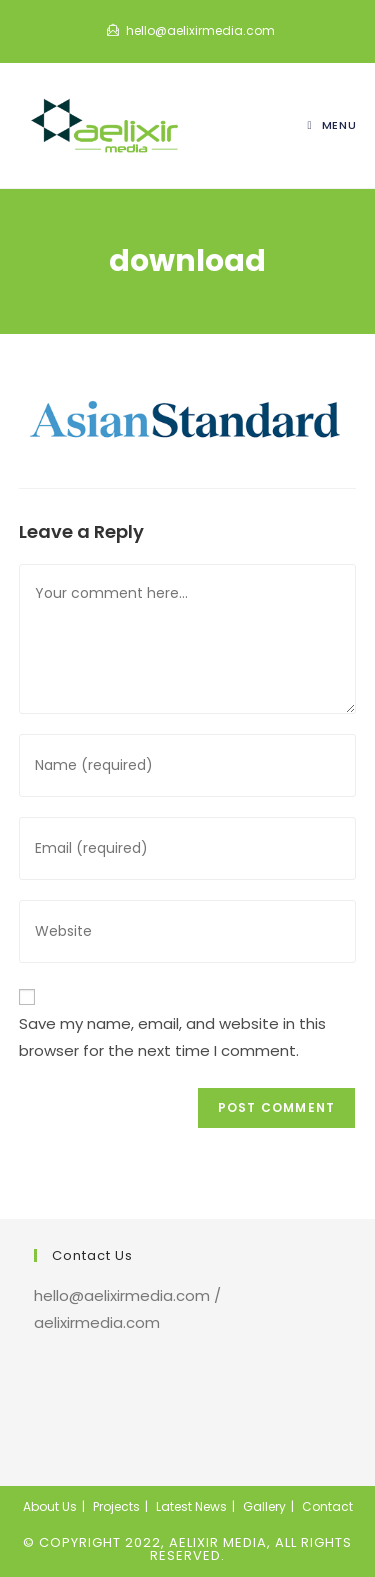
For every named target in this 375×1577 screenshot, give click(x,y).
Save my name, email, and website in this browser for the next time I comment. (172, 1037)
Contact (327, 1506)
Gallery (264, 1506)
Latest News (191, 1506)
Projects (116, 1506)
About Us (50, 1506)
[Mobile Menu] (332, 125)
